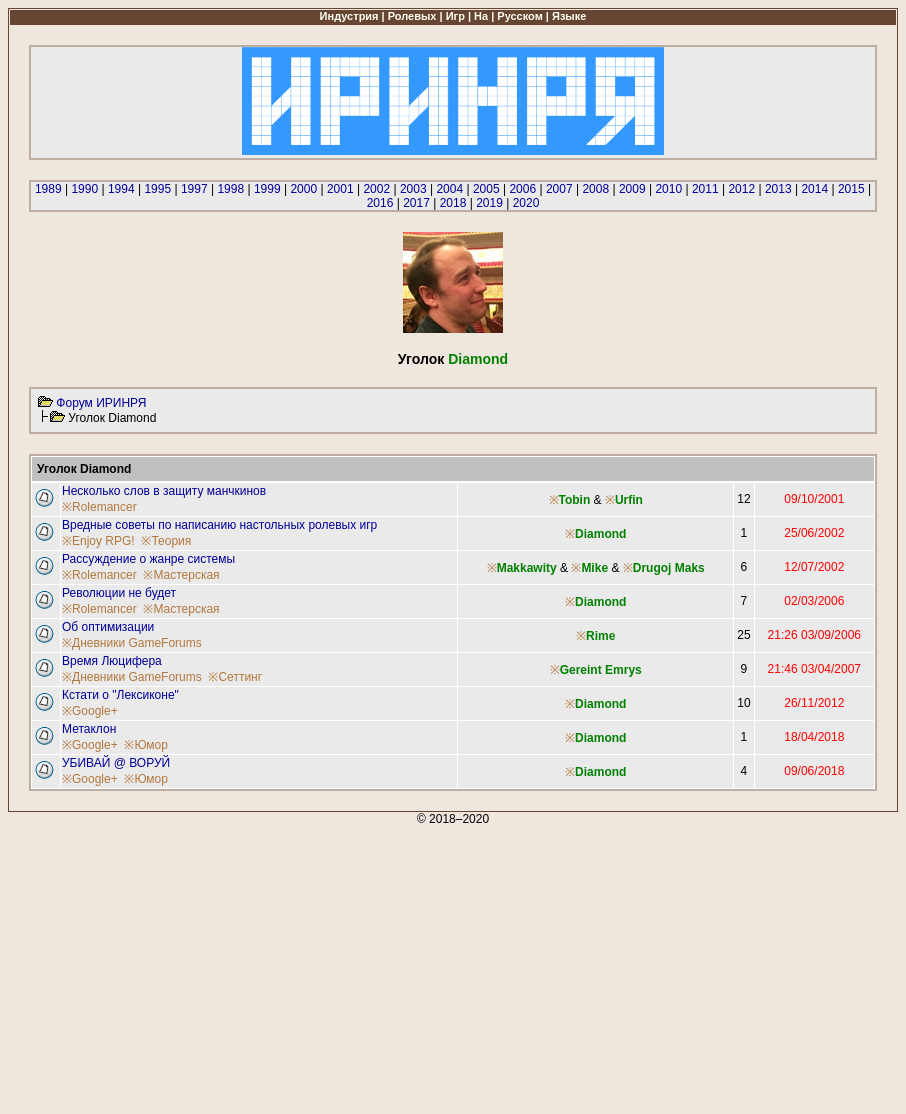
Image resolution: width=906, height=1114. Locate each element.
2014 (814, 189)
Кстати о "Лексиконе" (120, 695)
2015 (851, 189)
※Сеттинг (235, 677)
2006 (522, 189)
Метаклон (89, 729)
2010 (668, 189)
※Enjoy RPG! (98, 541)
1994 (121, 189)
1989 (48, 189)
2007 (559, 189)
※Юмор (146, 745)
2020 (526, 203)
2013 (778, 189)
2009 (632, 189)
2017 (416, 203)
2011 (705, 189)
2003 (413, 189)
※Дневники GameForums (132, 643)
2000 (303, 189)
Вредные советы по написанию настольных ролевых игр (219, 525)
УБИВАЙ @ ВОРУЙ (116, 763)
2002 (376, 189)
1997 (194, 189)
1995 (157, 189)
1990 (84, 189)
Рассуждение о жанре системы (148, 559)
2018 (453, 203)
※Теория (166, 541)
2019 (489, 203)
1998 (230, 189)
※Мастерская (181, 575)
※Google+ (90, 711)
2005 (486, 189)
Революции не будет (119, 593)
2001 (340, 189)
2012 (741, 189)
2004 (449, 189)
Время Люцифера (112, 661)
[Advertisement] (453, 966)
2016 (380, 203)
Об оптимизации (108, 627)
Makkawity (527, 568)
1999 (267, 189)
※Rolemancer (99, 507)
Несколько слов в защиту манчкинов (164, 491)
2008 (595, 189)
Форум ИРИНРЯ (101, 403)
